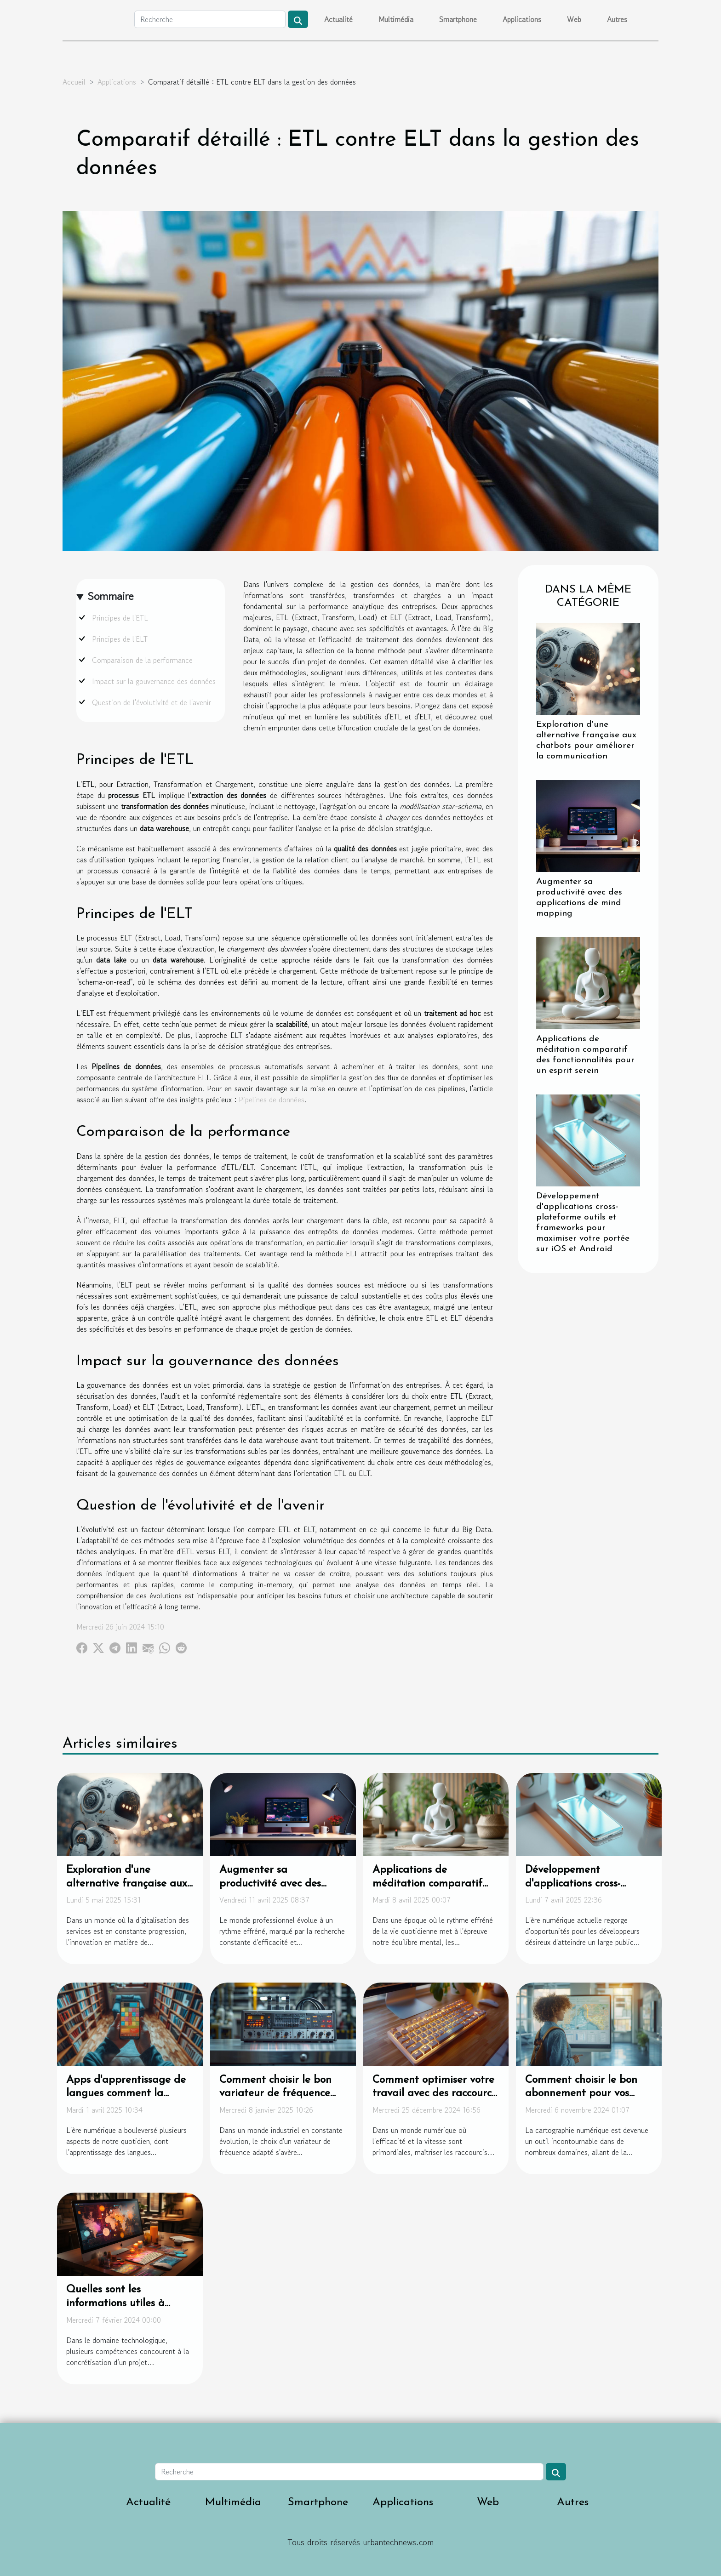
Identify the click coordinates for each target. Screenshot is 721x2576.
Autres (617, 19)
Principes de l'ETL (120, 617)
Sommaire (110, 596)
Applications (522, 19)
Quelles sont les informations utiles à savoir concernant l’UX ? (123, 2304)
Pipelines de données (271, 1099)
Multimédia (395, 19)
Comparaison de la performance (142, 660)
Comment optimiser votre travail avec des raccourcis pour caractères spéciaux (435, 2094)
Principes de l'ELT (120, 638)
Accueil (74, 81)
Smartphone (458, 19)
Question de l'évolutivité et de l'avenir (151, 702)
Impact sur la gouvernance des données (154, 681)
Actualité (338, 19)
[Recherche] (210, 19)
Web (574, 19)
